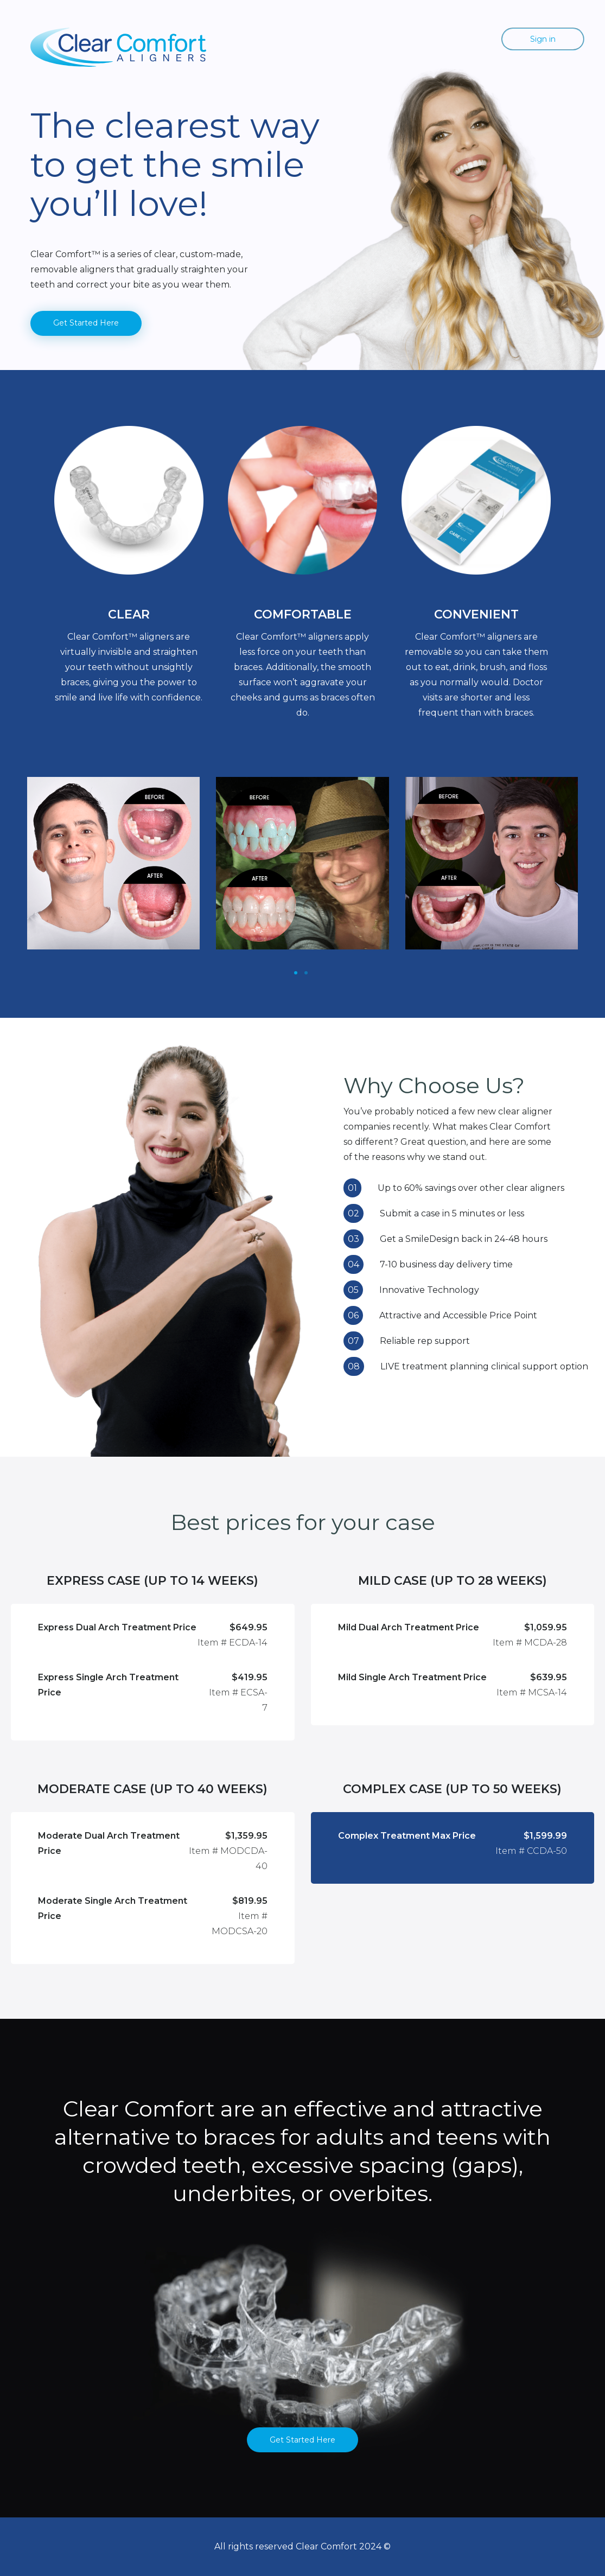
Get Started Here (86, 323)
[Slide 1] (295, 972)
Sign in (543, 39)
